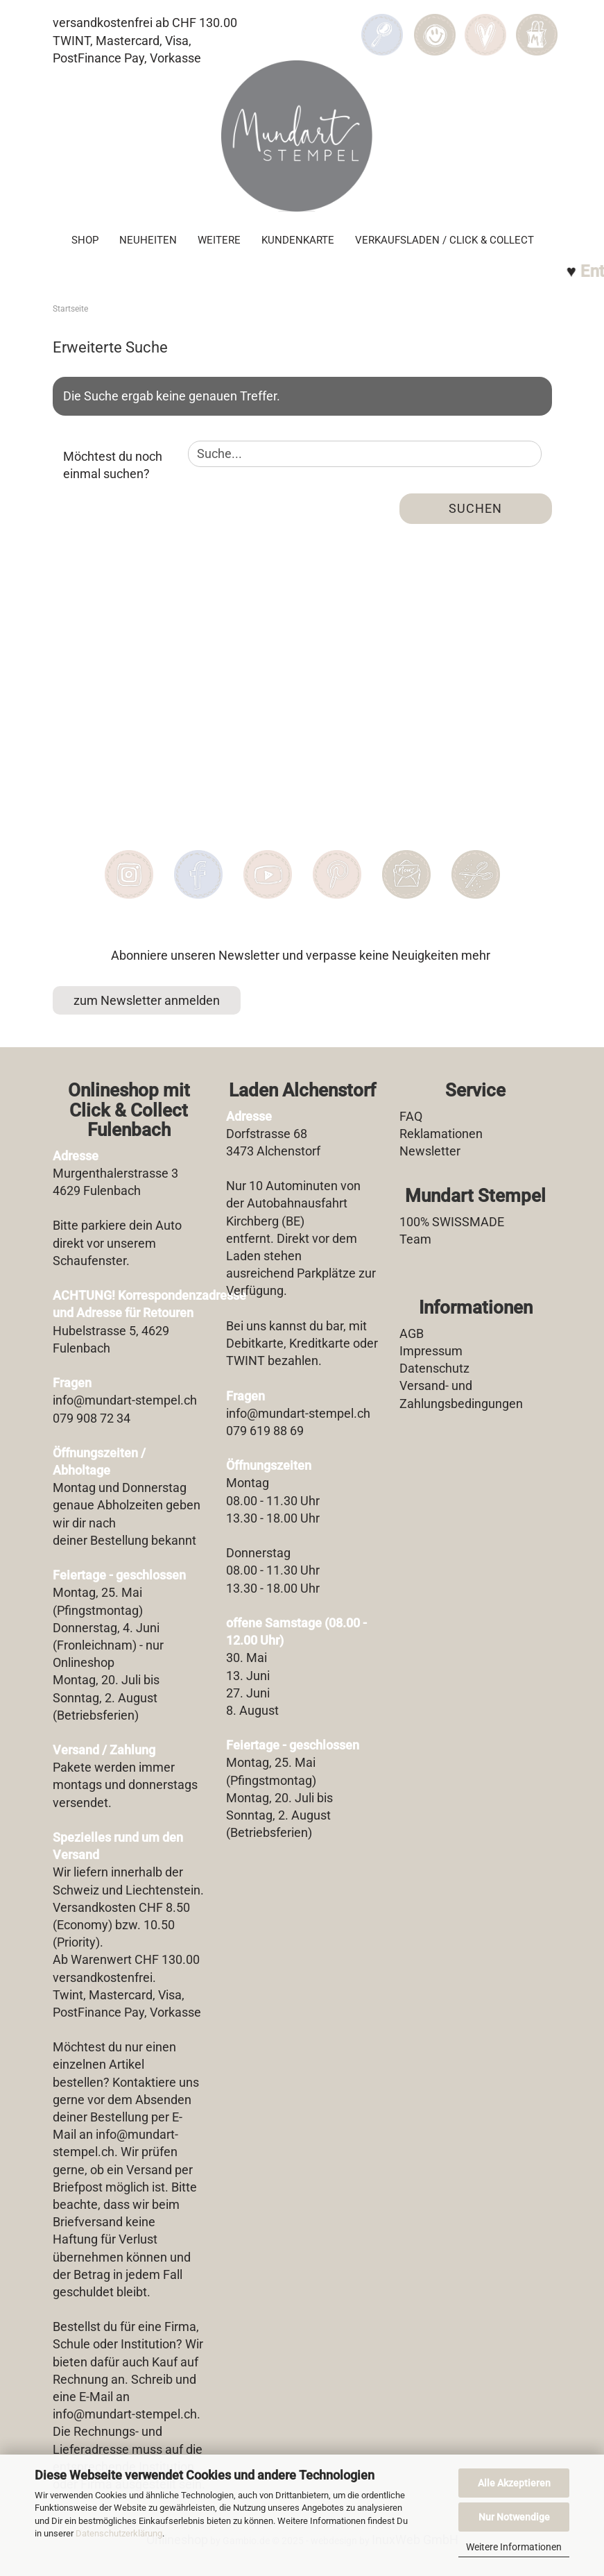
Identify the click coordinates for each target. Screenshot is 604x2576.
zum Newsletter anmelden (147, 1000)
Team (415, 1239)
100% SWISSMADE (451, 1221)
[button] (435, 25)
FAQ (410, 1116)
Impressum (431, 1351)
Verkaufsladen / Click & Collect (444, 240)
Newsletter (429, 1151)
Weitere (219, 240)
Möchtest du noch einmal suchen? (112, 465)
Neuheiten (148, 240)
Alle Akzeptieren (514, 2483)
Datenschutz (434, 1368)
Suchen (475, 508)
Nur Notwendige (514, 2517)
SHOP (84, 240)
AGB (411, 1333)
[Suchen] (382, 25)
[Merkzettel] (485, 25)
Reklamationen (441, 1133)
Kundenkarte (297, 240)
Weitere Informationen (514, 2546)
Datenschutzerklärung (119, 2533)
